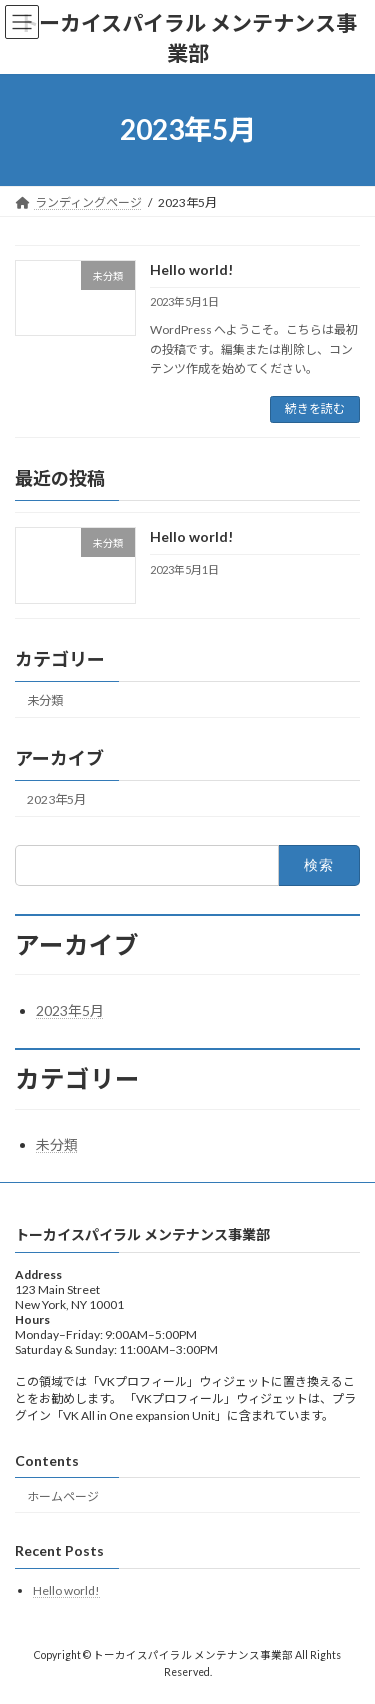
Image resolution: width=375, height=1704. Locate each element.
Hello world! (191, 269)
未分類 (45, 699)
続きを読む (315, 408)
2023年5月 (56, 799)
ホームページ (63, 1496)
